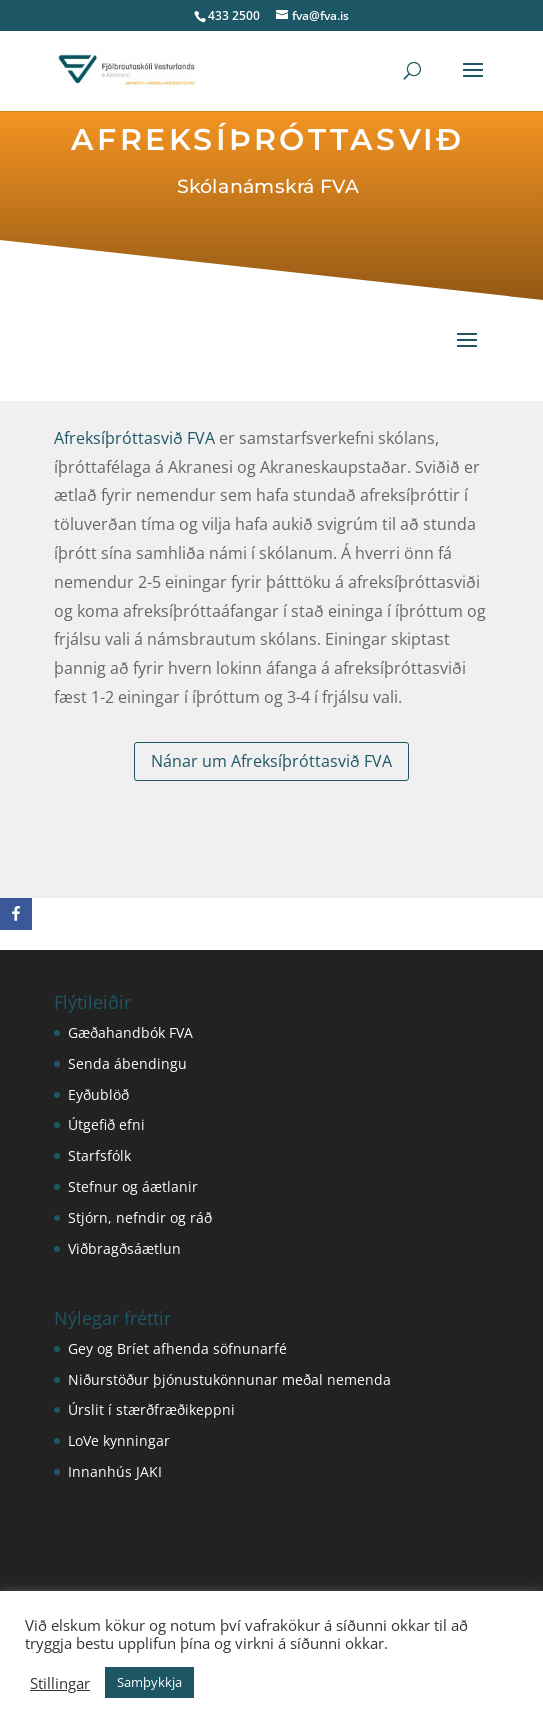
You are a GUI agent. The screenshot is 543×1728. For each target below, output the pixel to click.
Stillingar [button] (60, 1683)
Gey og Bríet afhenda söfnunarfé (177, 1348)
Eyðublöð (98, 1094)
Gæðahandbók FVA (130, 1032)
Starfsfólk (99, 1155)
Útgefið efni (106, 1124)
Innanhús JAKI (115, 1471)
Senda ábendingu (127, 1063)
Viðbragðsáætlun (124, 1248)
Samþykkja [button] (149, 1682)
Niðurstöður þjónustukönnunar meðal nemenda (229, 1379)
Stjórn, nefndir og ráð (140, 1217)
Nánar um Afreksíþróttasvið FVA (271, 761)
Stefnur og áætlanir (133, 1186)
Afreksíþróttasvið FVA (135, 439)
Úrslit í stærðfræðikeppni (151, 1409)
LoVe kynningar (119, 1440)
